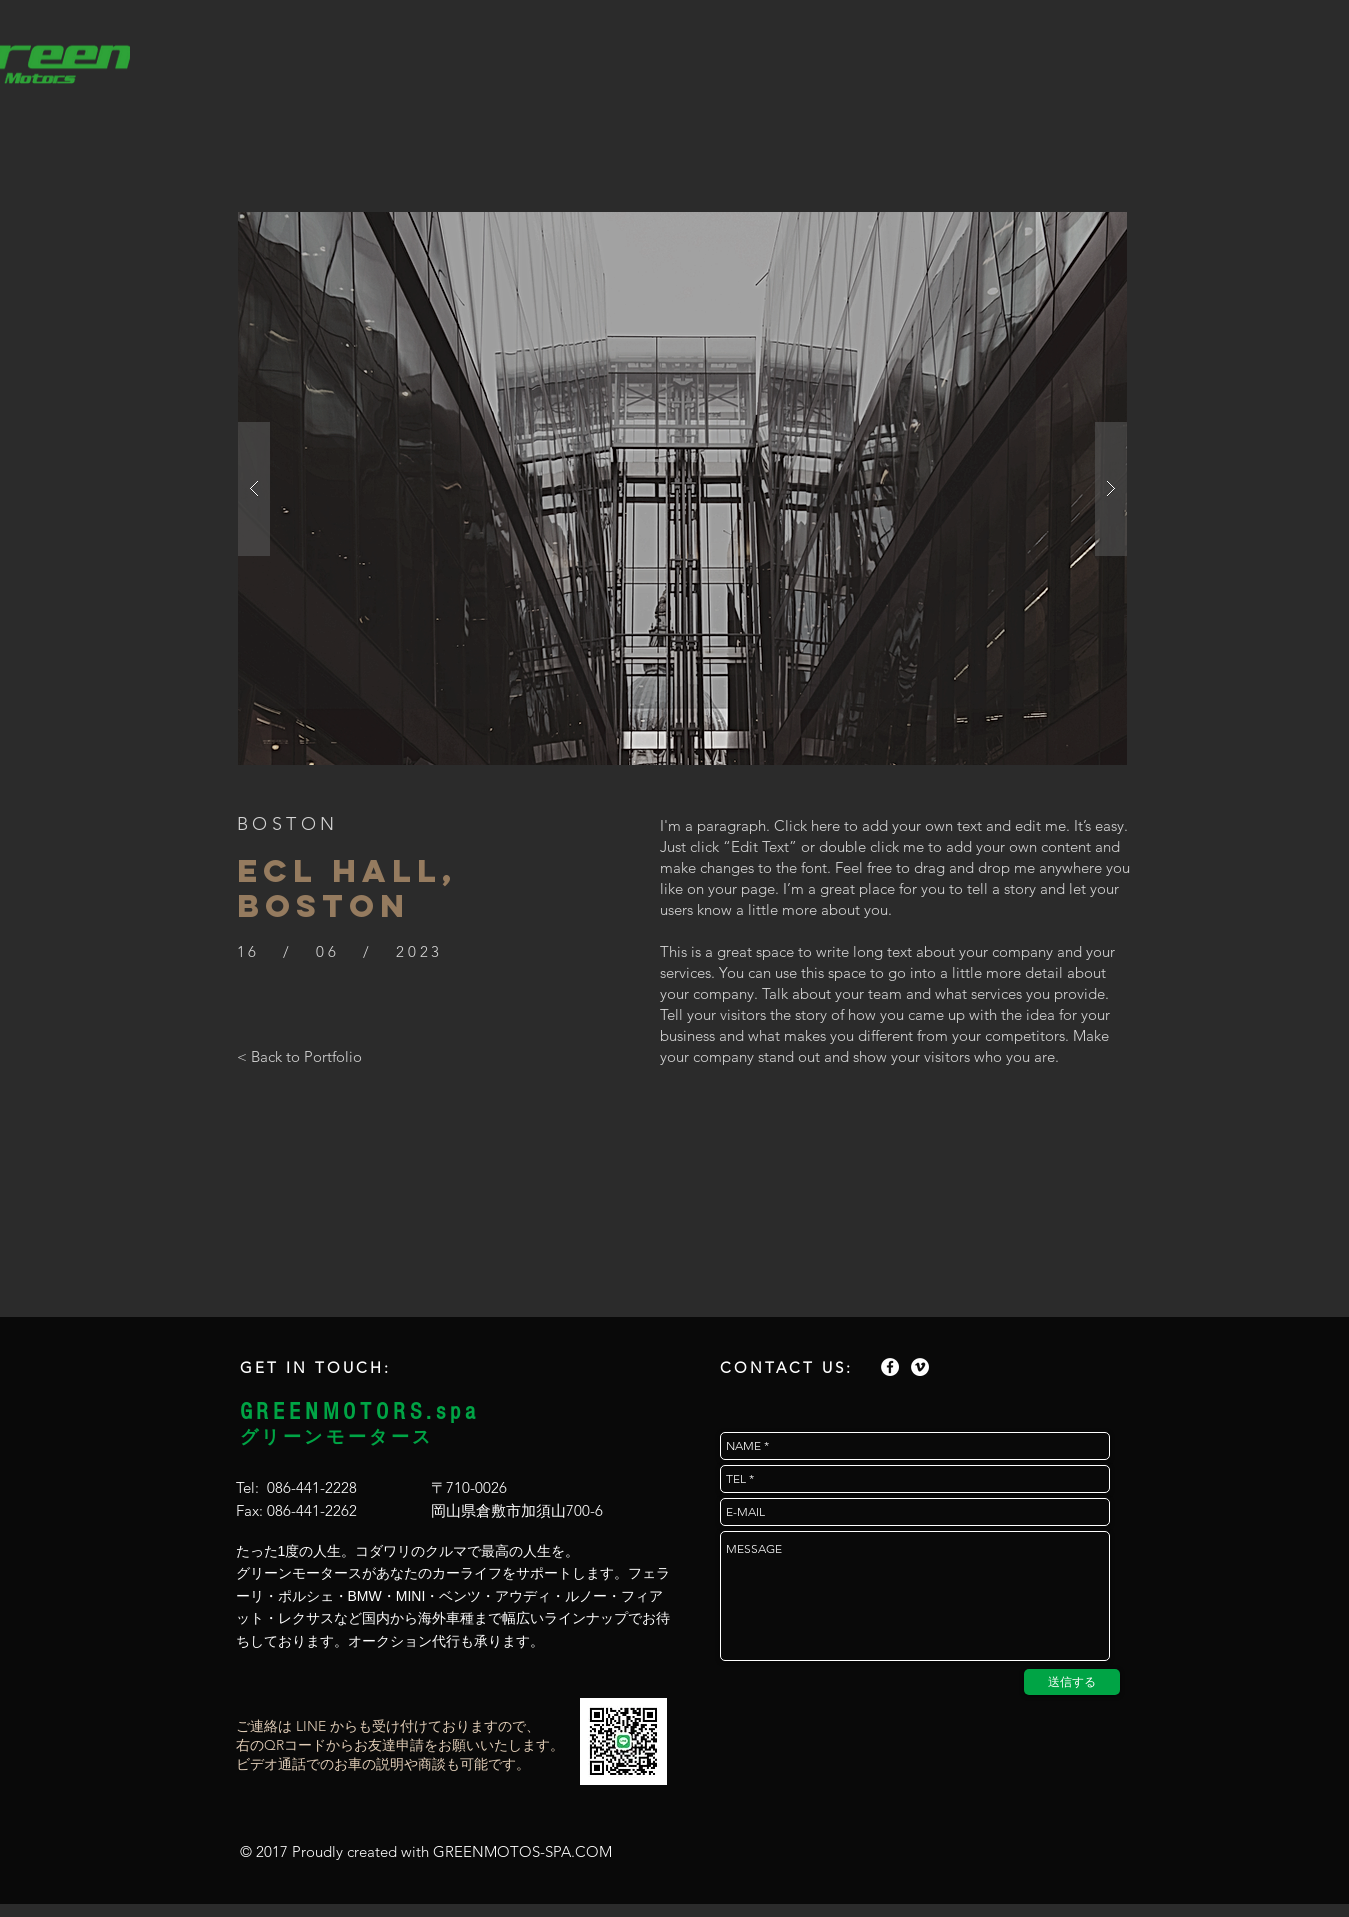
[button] (682, 488)
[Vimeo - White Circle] (920, 1367)
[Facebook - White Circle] (890, 1367)
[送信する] (1072, 1682)
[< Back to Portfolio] (299, 1056)
